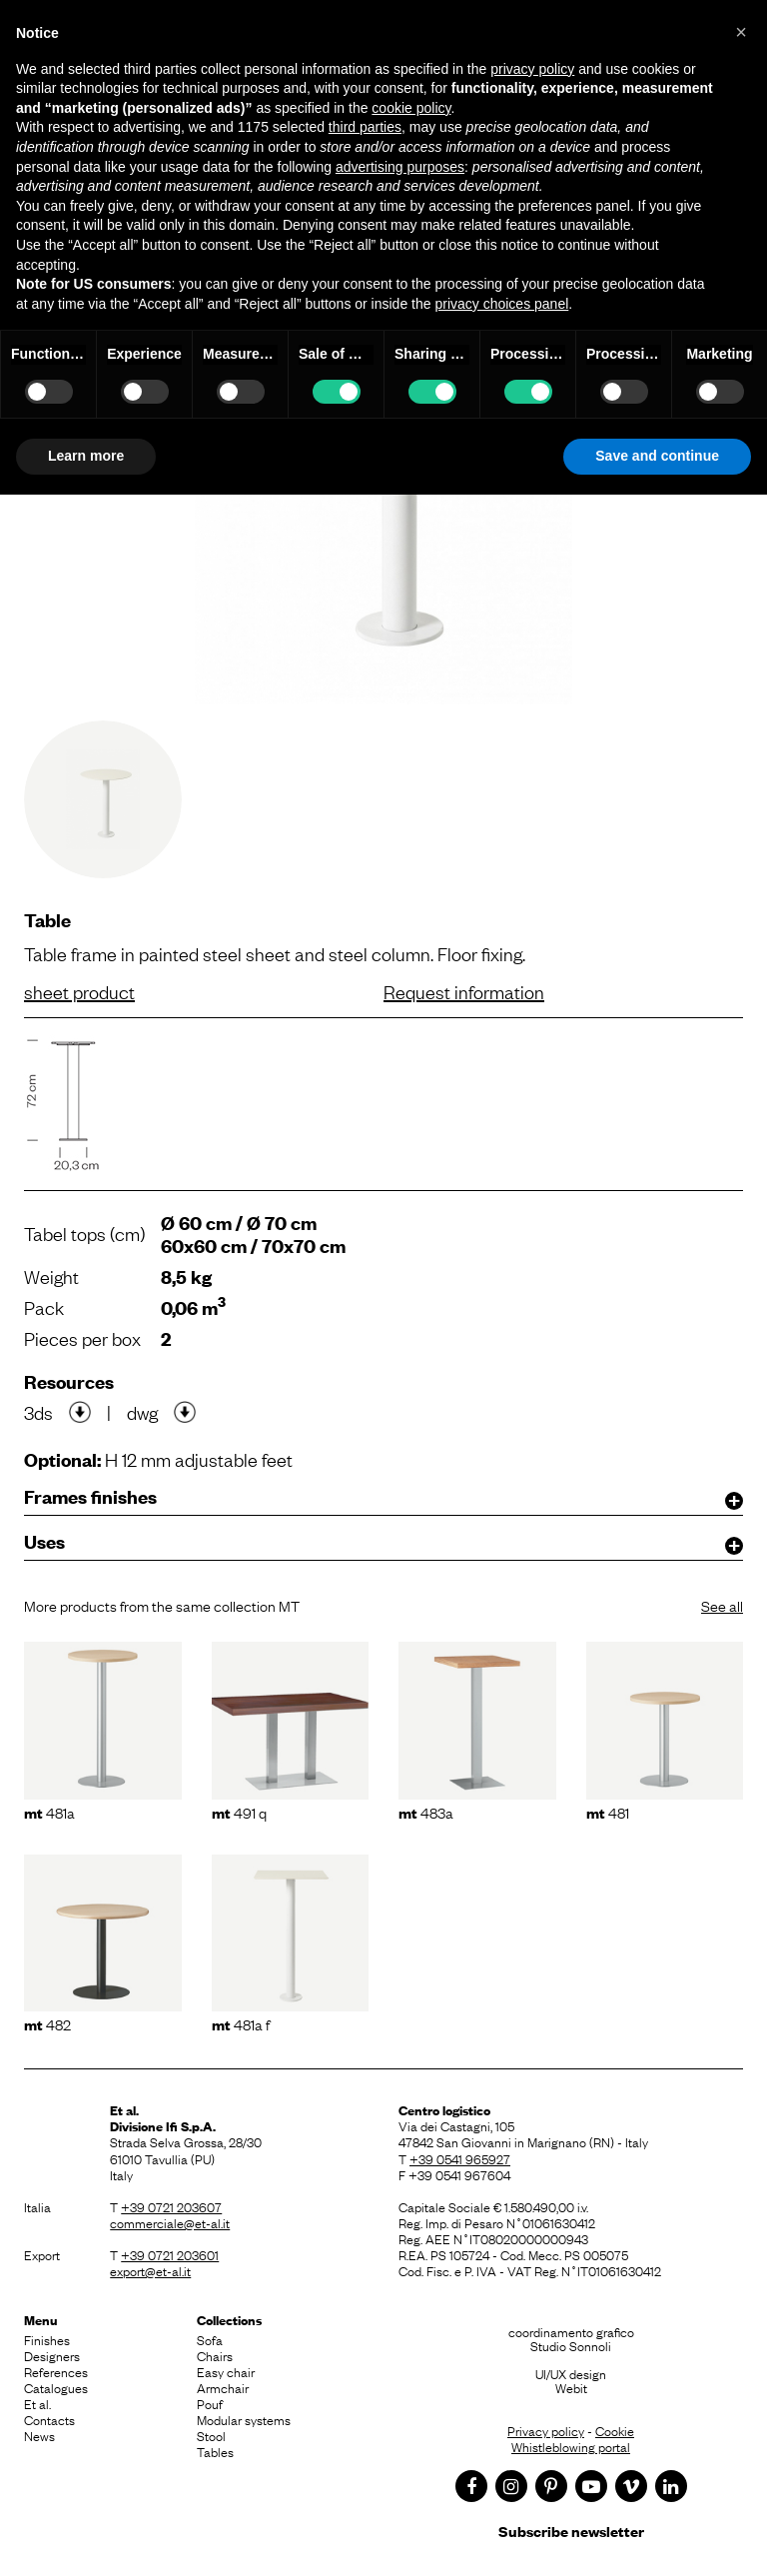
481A (49, 1812)
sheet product (79, 991)
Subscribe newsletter (571, 2530)
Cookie (614, 2430)
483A (425, 1812)
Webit (571, 2387)
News (39, 2435)
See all (722, 1605)
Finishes (47, 2339)
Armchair (223, 2387)
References (56, 2371)
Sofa (210, 2339)
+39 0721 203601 (170, 2254)
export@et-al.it (150, 2270)
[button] (741, 32)
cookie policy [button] (411, 108)
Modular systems (244, 2419)
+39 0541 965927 (459, 2158)
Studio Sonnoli (570, 2345)
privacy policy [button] (532, 69)
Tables (215, 2451)
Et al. (37, 2403)
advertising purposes (400, 167)
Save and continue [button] (657, 456)
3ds (38, 1412)
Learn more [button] (86, 456)
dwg (142, 1412)
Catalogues (56, 2387)
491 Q (239, 1812)
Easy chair (226, 2371)
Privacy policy (545, 2430)
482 (47, 2023)
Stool (211, 2435)
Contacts (49, 2419)
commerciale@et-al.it (170, 2222)
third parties (365, 127)
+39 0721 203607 (171, 2206)
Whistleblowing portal (570, 2446)
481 (607, 1812)
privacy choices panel (501, 304)
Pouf (210, 2403)
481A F (241, 2023)
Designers (52, 2355)
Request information (464, 991)
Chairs (215, 2355)
